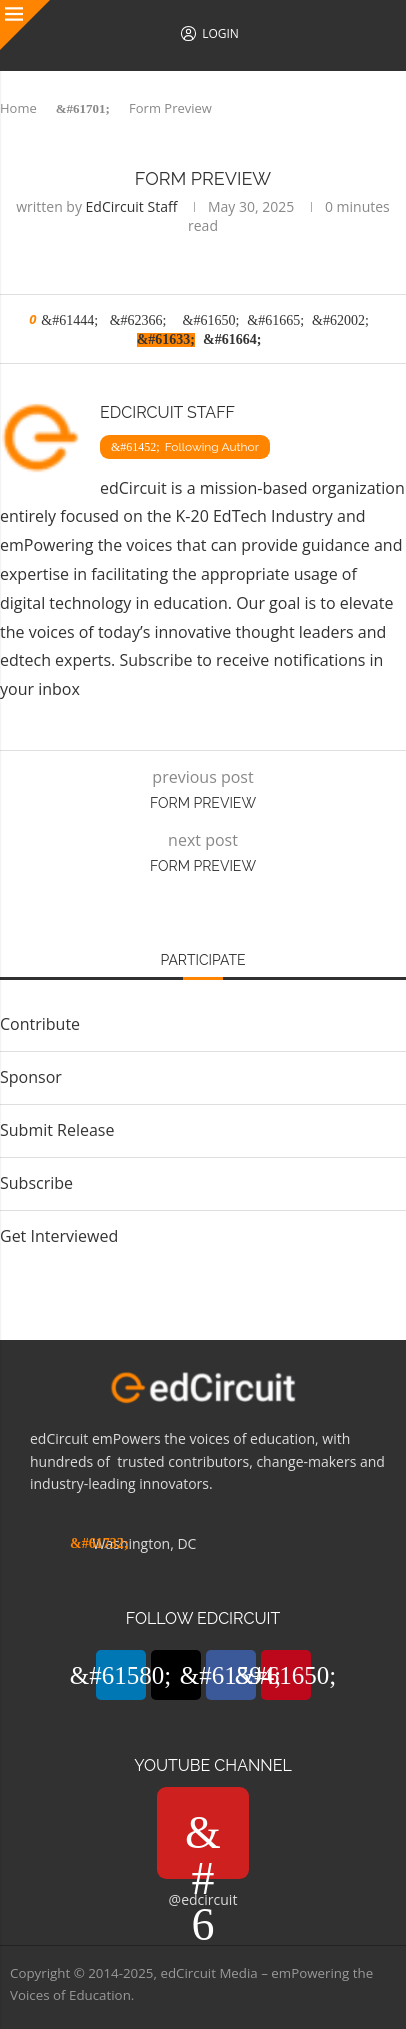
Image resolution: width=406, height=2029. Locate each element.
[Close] (25, 25)
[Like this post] (69, 319)
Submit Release (57, 1130)
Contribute (40, 1024)
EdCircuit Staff (132, 206)
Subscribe (155, 660)
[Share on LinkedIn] (275, 319)
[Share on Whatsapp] (340, 319)
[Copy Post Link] (166, 338)
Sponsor (31, 1077)
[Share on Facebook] (138, 319)
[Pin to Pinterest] (211, 319)
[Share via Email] (232, 338)
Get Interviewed (59, 1236)
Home (18, 108)
